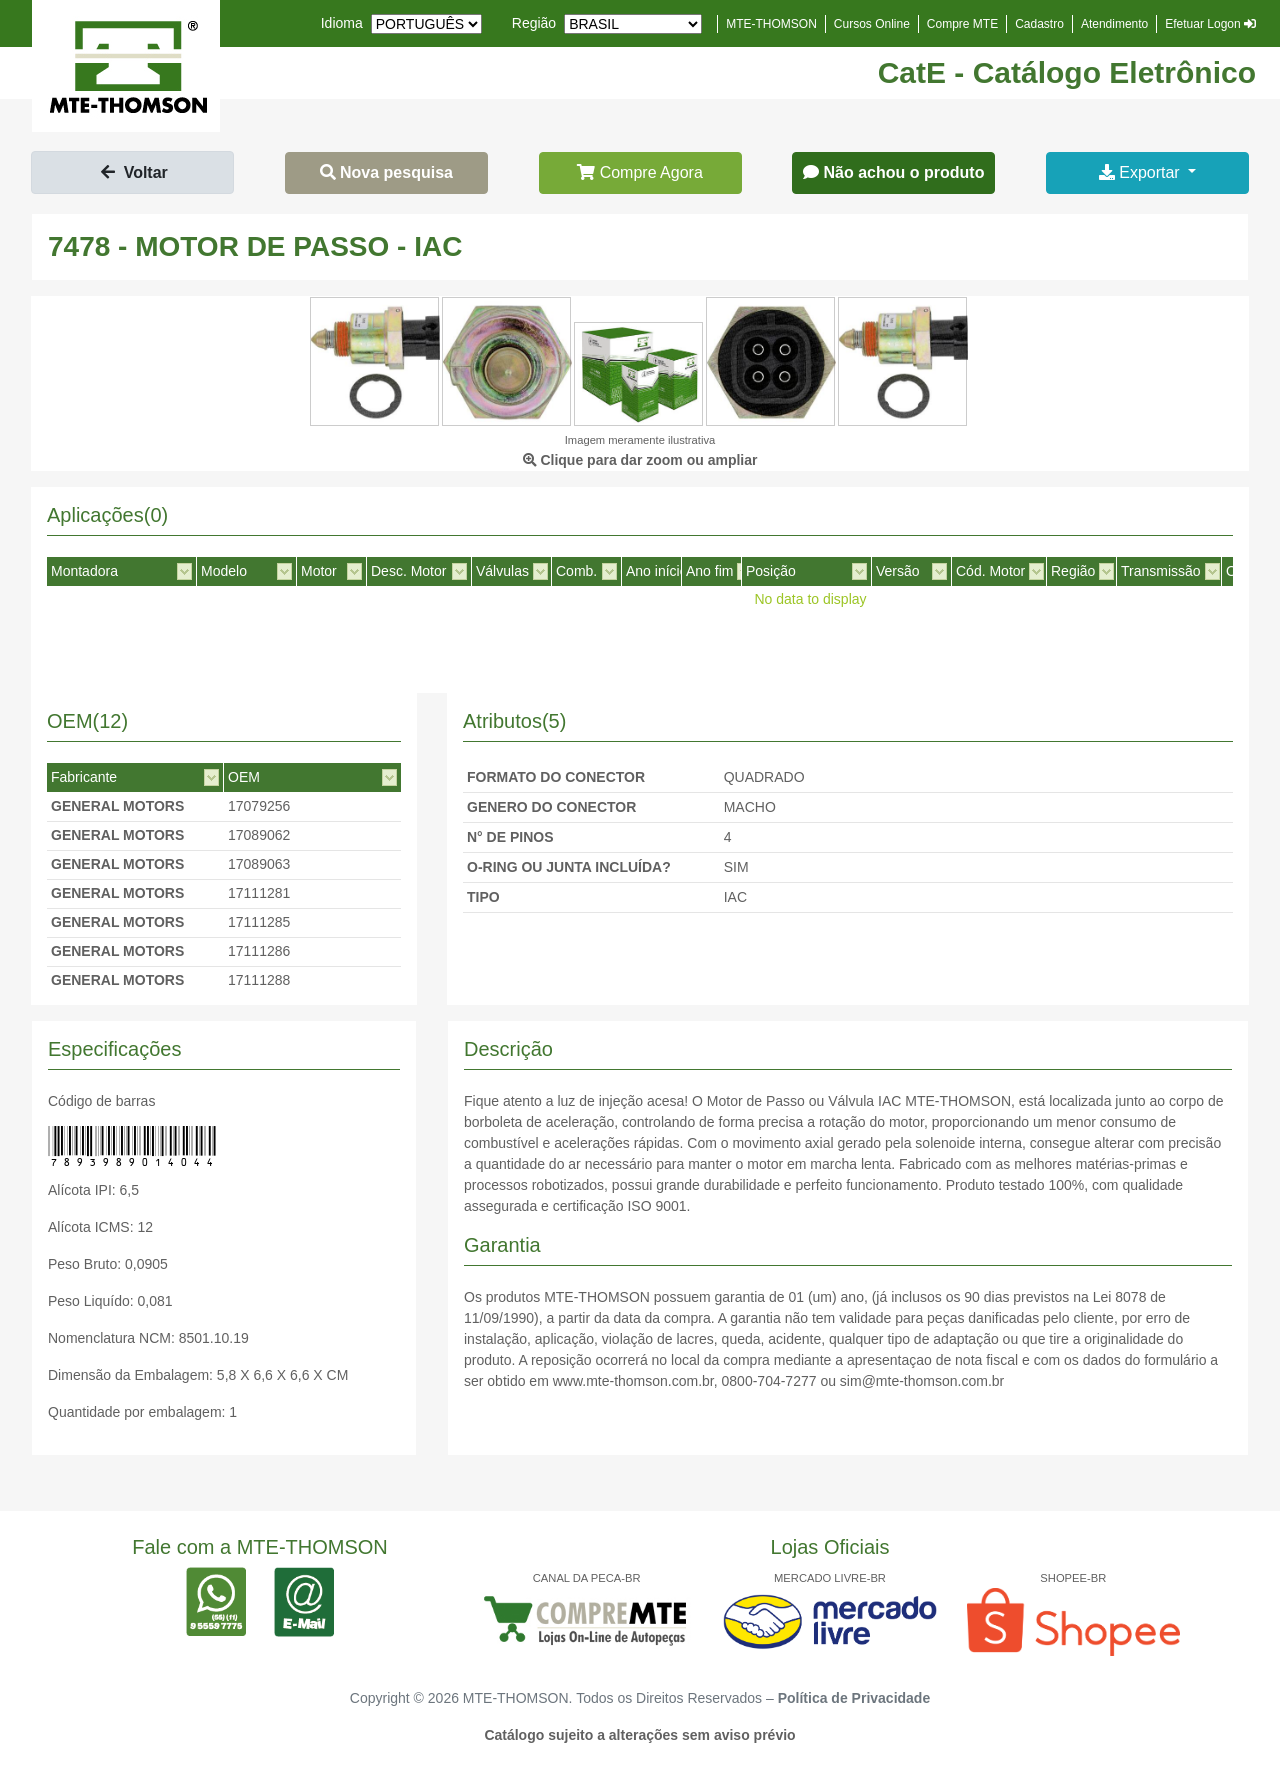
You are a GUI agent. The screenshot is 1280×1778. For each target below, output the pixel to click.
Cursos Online (872, 24)
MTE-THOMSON (771, 24)
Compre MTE (962, 24)
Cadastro (1039, 24)
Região (534, 23)
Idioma (342, 23)
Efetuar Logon (1210, 24)
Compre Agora (640, 172)
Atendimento (1114, 24)
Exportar (1141, 172)
